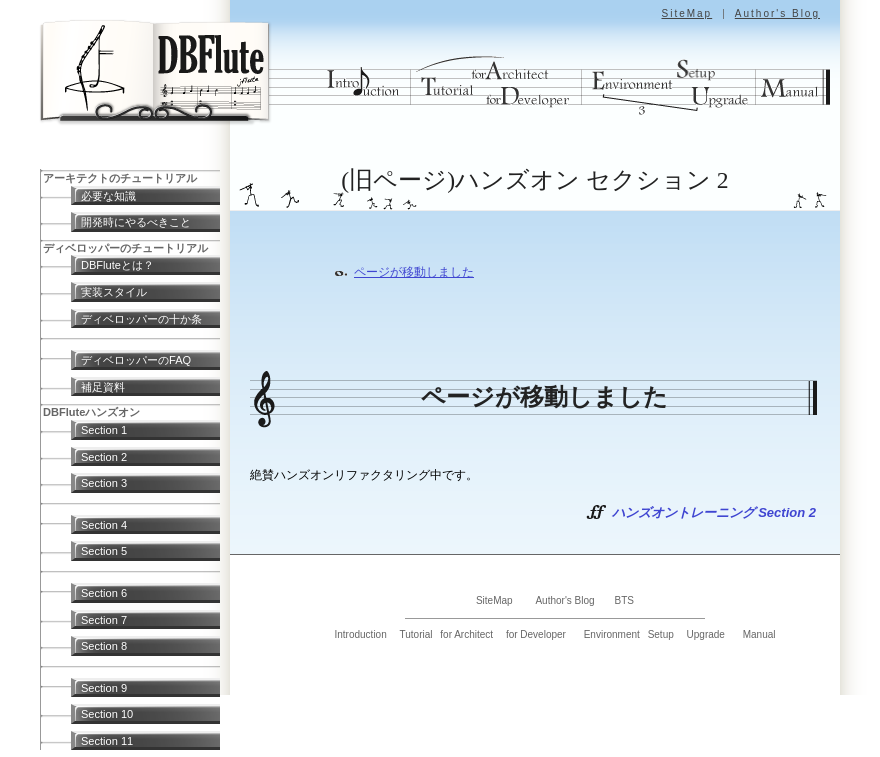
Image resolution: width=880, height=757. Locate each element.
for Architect (466, 634)
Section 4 (104, 525)
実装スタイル (114, 292)
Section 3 (104, 483)
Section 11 (107, 741)
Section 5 (104, 551)
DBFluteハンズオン (91, 412)
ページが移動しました (414, 272)
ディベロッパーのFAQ (136, 360)
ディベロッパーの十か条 (141, 319)
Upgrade (706, 634)
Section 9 (104, 688)
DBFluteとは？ (117, 265)
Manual (759, 634)
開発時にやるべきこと (136, 222)
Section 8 (104, 646)
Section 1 (104, 430)
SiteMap (686, 13)
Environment (612, 634)
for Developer (536, 634)
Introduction (360, 634)
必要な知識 (108, 196)
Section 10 (107, 714)
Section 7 (104, 620)
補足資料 (103, 387)
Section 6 (104, 593)
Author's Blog (777, 13)
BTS (624, 600)
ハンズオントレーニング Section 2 (714, 512)
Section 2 (104, 457)
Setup (661, 634)
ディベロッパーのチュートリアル (125, 248)
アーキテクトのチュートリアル (120, 178)
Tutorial (416, 634)
